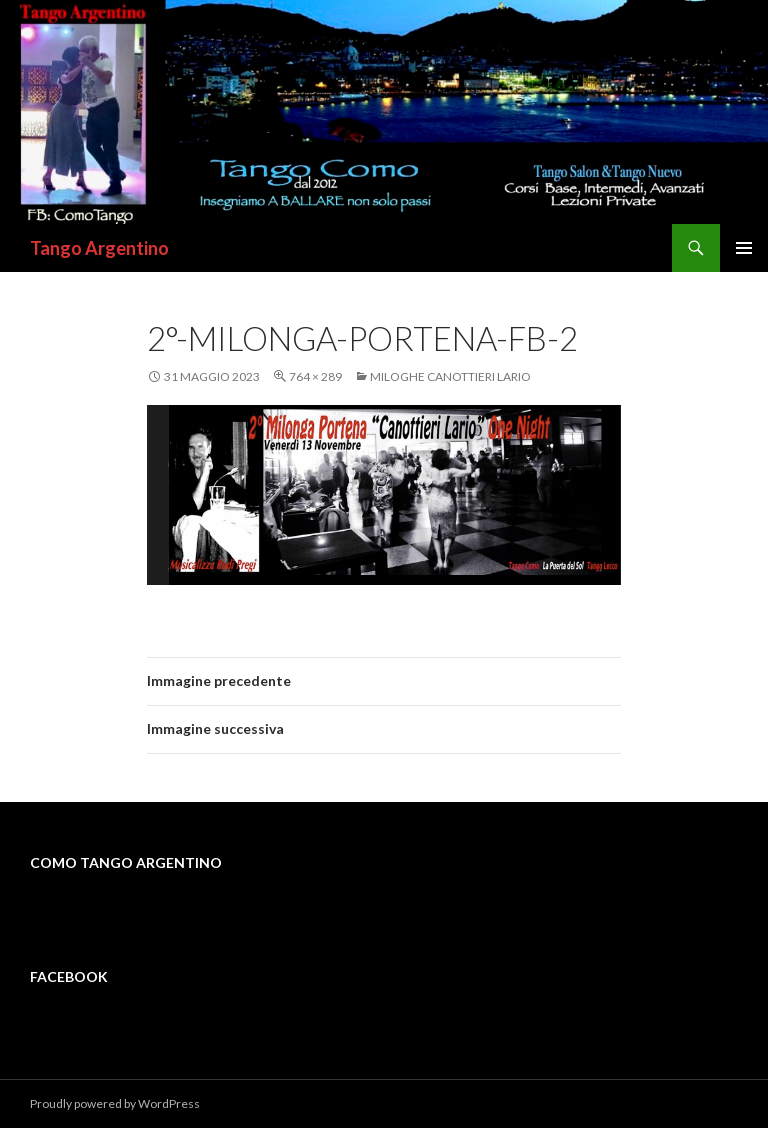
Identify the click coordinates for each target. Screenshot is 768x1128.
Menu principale (744, 248)
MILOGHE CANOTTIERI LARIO (450, 376)
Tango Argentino (99, 248)
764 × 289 (315, 376)
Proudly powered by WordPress (115, 1103)
